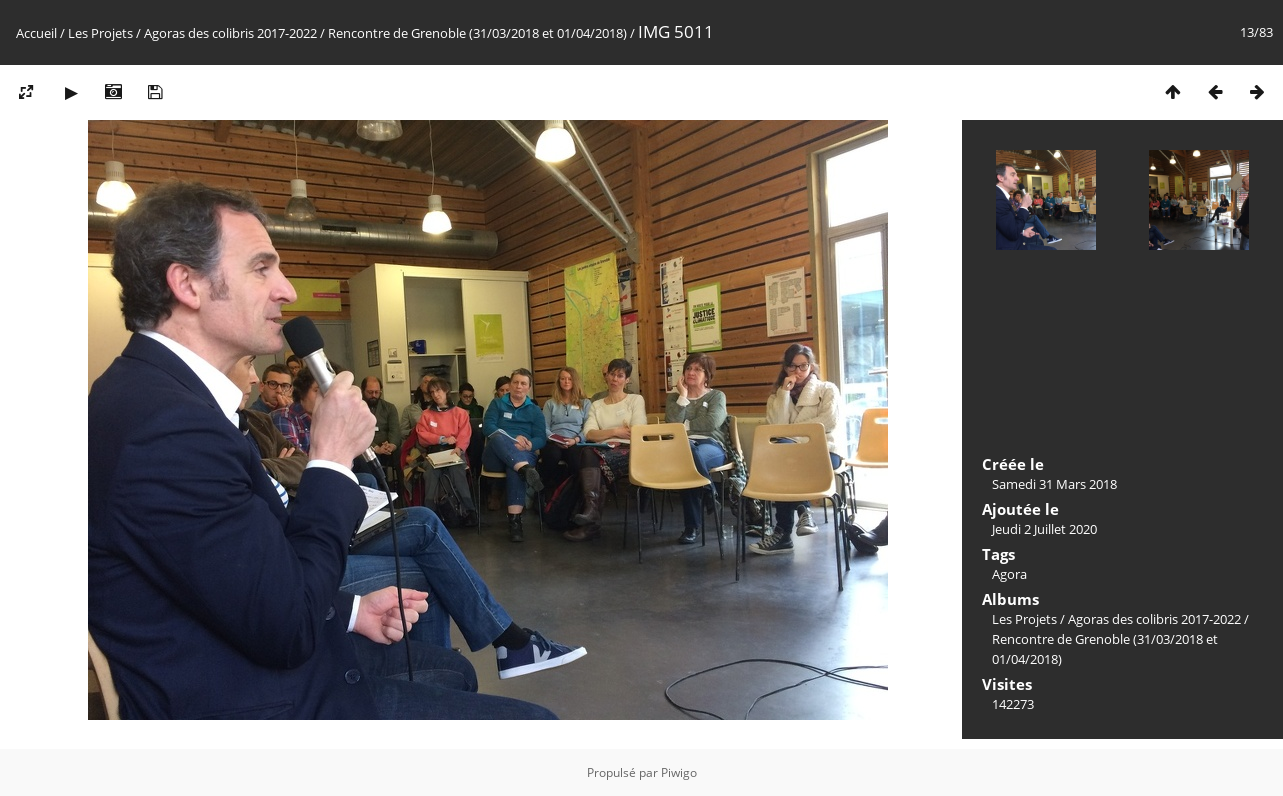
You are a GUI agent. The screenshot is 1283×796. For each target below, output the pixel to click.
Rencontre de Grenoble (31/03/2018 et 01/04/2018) (477, 33)
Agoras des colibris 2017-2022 (230, 33)
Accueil (36, 33)
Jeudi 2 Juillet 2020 (1044, 529)
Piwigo (679, 772)
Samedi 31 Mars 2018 (1054, 484)
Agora (1009, 574)
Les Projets (100, 33)
